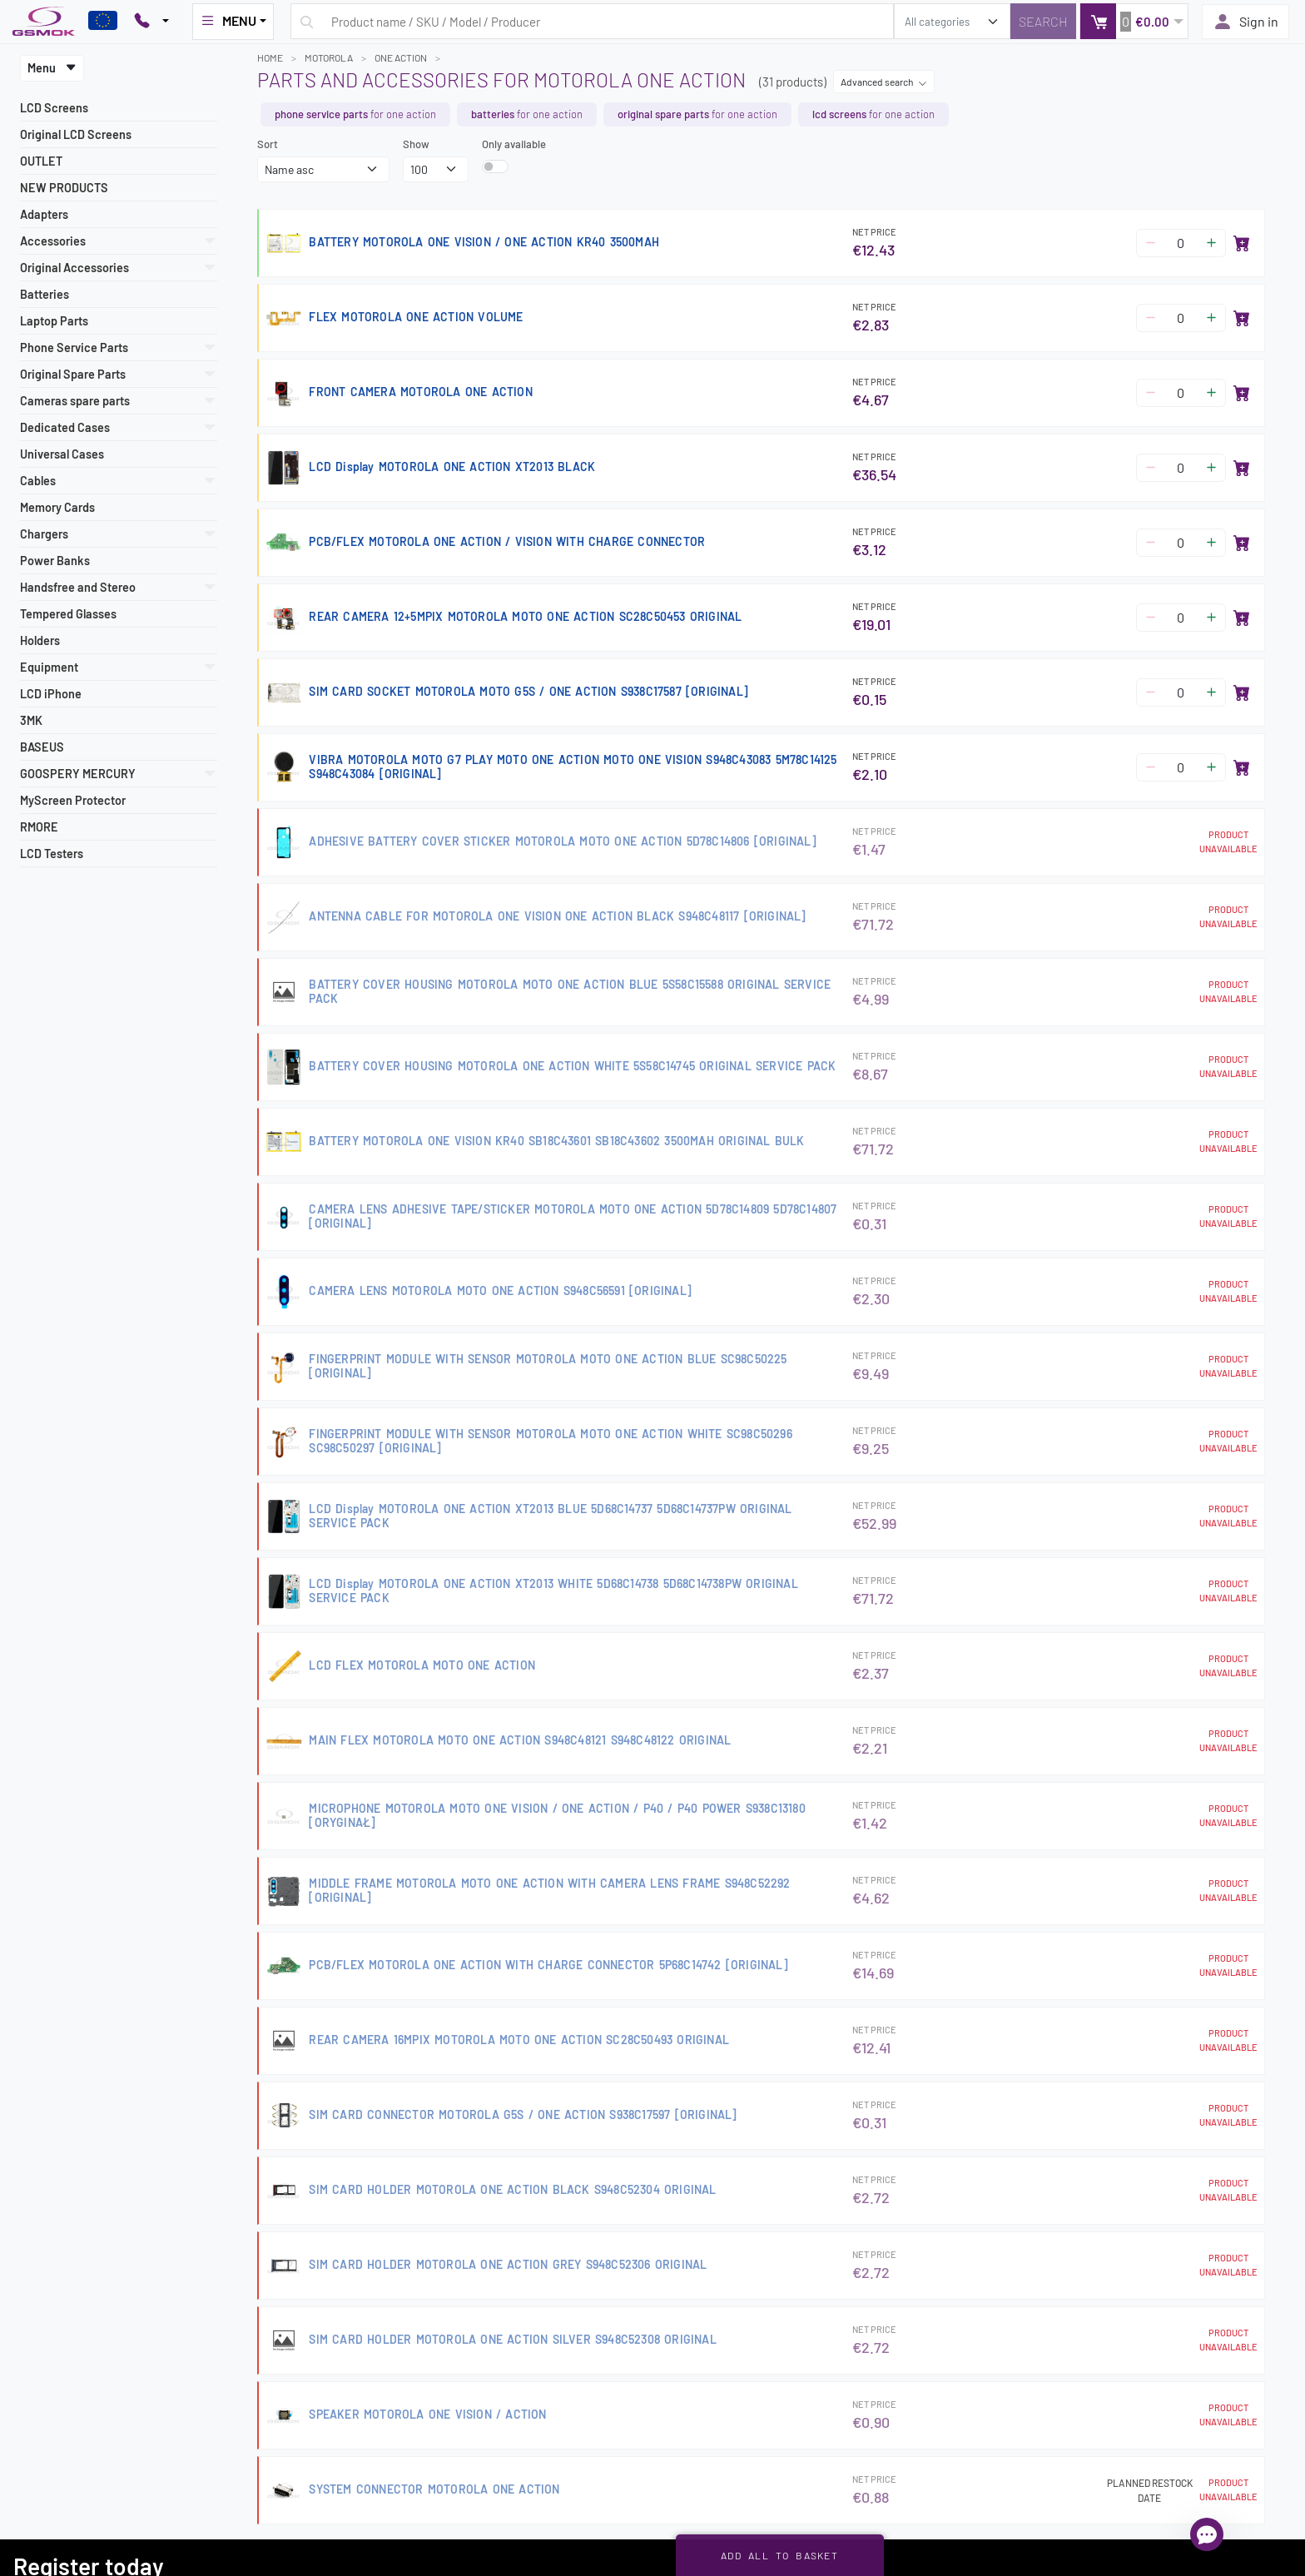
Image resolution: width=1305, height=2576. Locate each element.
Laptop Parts (54, 321)
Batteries (44, 294)
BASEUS (42, 747)
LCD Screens (54, 108)
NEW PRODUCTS (64, 188)
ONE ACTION (401, 57)
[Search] (1043, 21)
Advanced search (884, 81)
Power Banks (55, 560)
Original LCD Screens (75, 134)
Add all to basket (779, 2555)
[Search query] (592, 21)
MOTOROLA (329, 57)
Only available (514, 144)
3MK (31, 720)
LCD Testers (51, 853)
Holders (40, 640)
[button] (1133, 21)
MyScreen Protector (73, 800)
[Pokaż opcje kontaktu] (151, 21)
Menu (52, 68)
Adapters (44, 214)
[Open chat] (1206, 2534)
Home (270, 57)
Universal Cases (62, 454)
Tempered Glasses (68, 614)
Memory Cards (57, 507)
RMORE (39, 827)
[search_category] (952, 21)
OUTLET (41, 161)
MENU (228, 20)
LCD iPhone (51, 694)
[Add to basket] (1242, 243)
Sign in (1245, 22)
